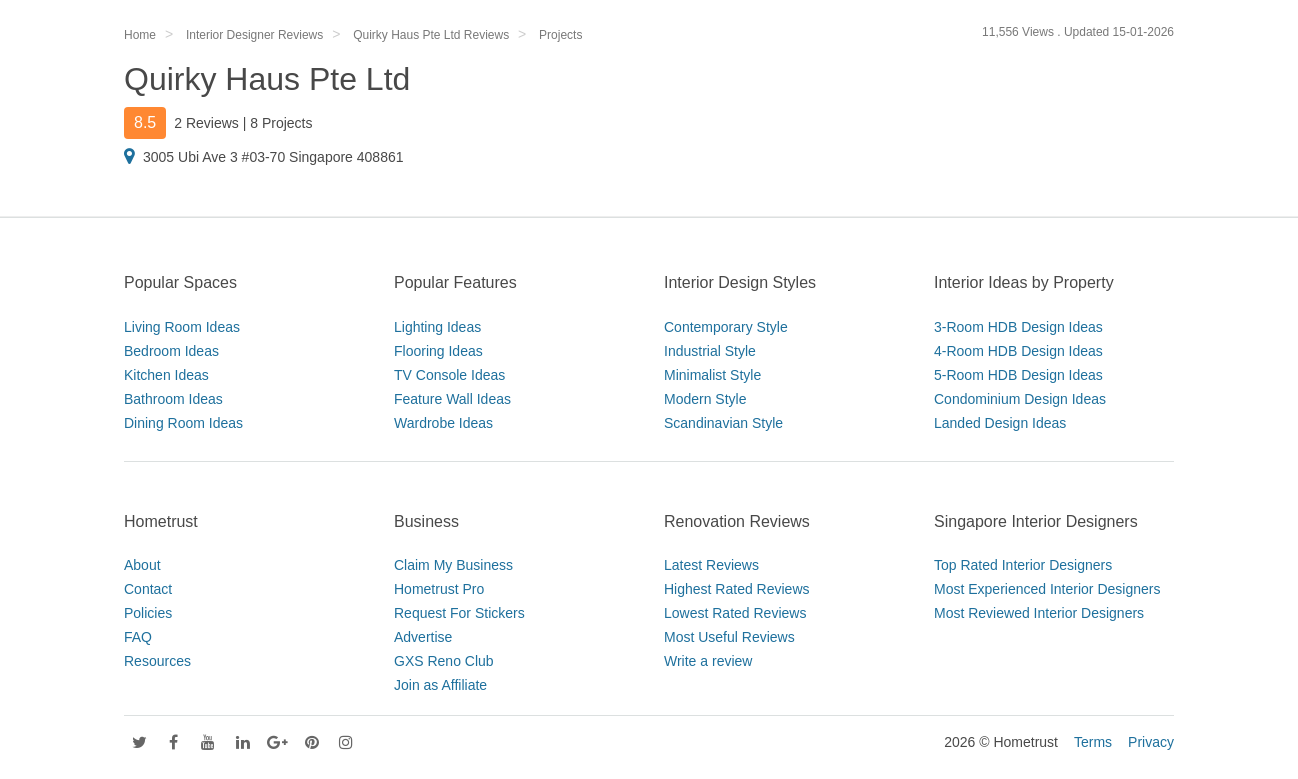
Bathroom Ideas (173, 399)
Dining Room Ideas (183, 423)
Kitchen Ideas (166, 375)
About (142, 565)
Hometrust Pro (439, 589)
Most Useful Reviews (729, 637)
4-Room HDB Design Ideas (1018, 351)
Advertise (423, 637)
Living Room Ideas (182, 327)
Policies (148, 613)
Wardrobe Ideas (443, 423)
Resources (157, 661)
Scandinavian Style (723, 423)
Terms (1093, 742)
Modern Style (705, 399)
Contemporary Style (726, 327)
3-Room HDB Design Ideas (1018, 327)
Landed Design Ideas (1000, 423)
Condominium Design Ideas (1020, 399)
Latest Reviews (711, 565)
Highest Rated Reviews (737, 589)
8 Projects (281, 123)
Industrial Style (710, 351)
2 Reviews (206, 123)
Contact (148, 589)
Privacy (1151, 742)
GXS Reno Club (444, 661)
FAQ (138, 637)
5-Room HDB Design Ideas (1018, 375)
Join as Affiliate (440, 685)
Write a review (708, 661)
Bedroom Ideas (171, 351)
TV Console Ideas (449, 375)
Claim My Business (453, 565)
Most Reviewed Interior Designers (1039, 613)
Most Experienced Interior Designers (1047, 589)
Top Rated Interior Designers (1023, 565)
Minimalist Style (712, 375)
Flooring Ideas (438, 351)
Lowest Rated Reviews (735, 613)
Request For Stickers (459, 613)
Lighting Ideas (437, 327)
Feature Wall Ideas (452, 399)
